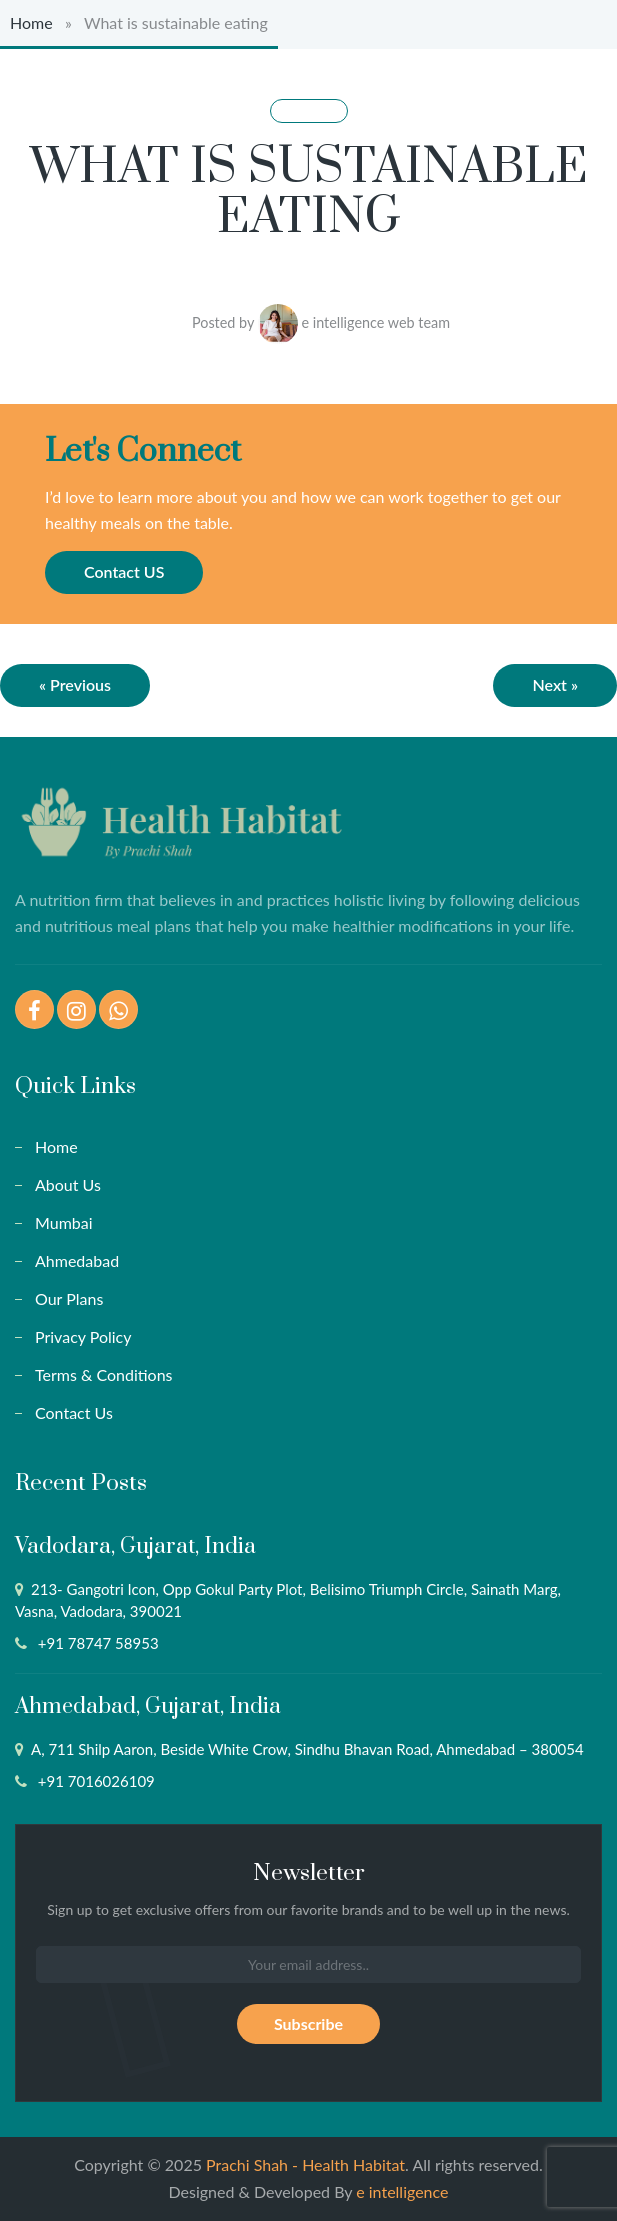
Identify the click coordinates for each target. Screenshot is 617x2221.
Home (31, 22)
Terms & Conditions (104, 1374)
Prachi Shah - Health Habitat (305, 2164)
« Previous (75, 684)
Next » (555, 684)
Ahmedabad (77, 1260)
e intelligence (402, 2191)
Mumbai (64, 1222)
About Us (68, 1184)
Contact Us (74, 1412)
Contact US (124, 571)
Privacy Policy (83, 1336)
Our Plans (69, 1298)
